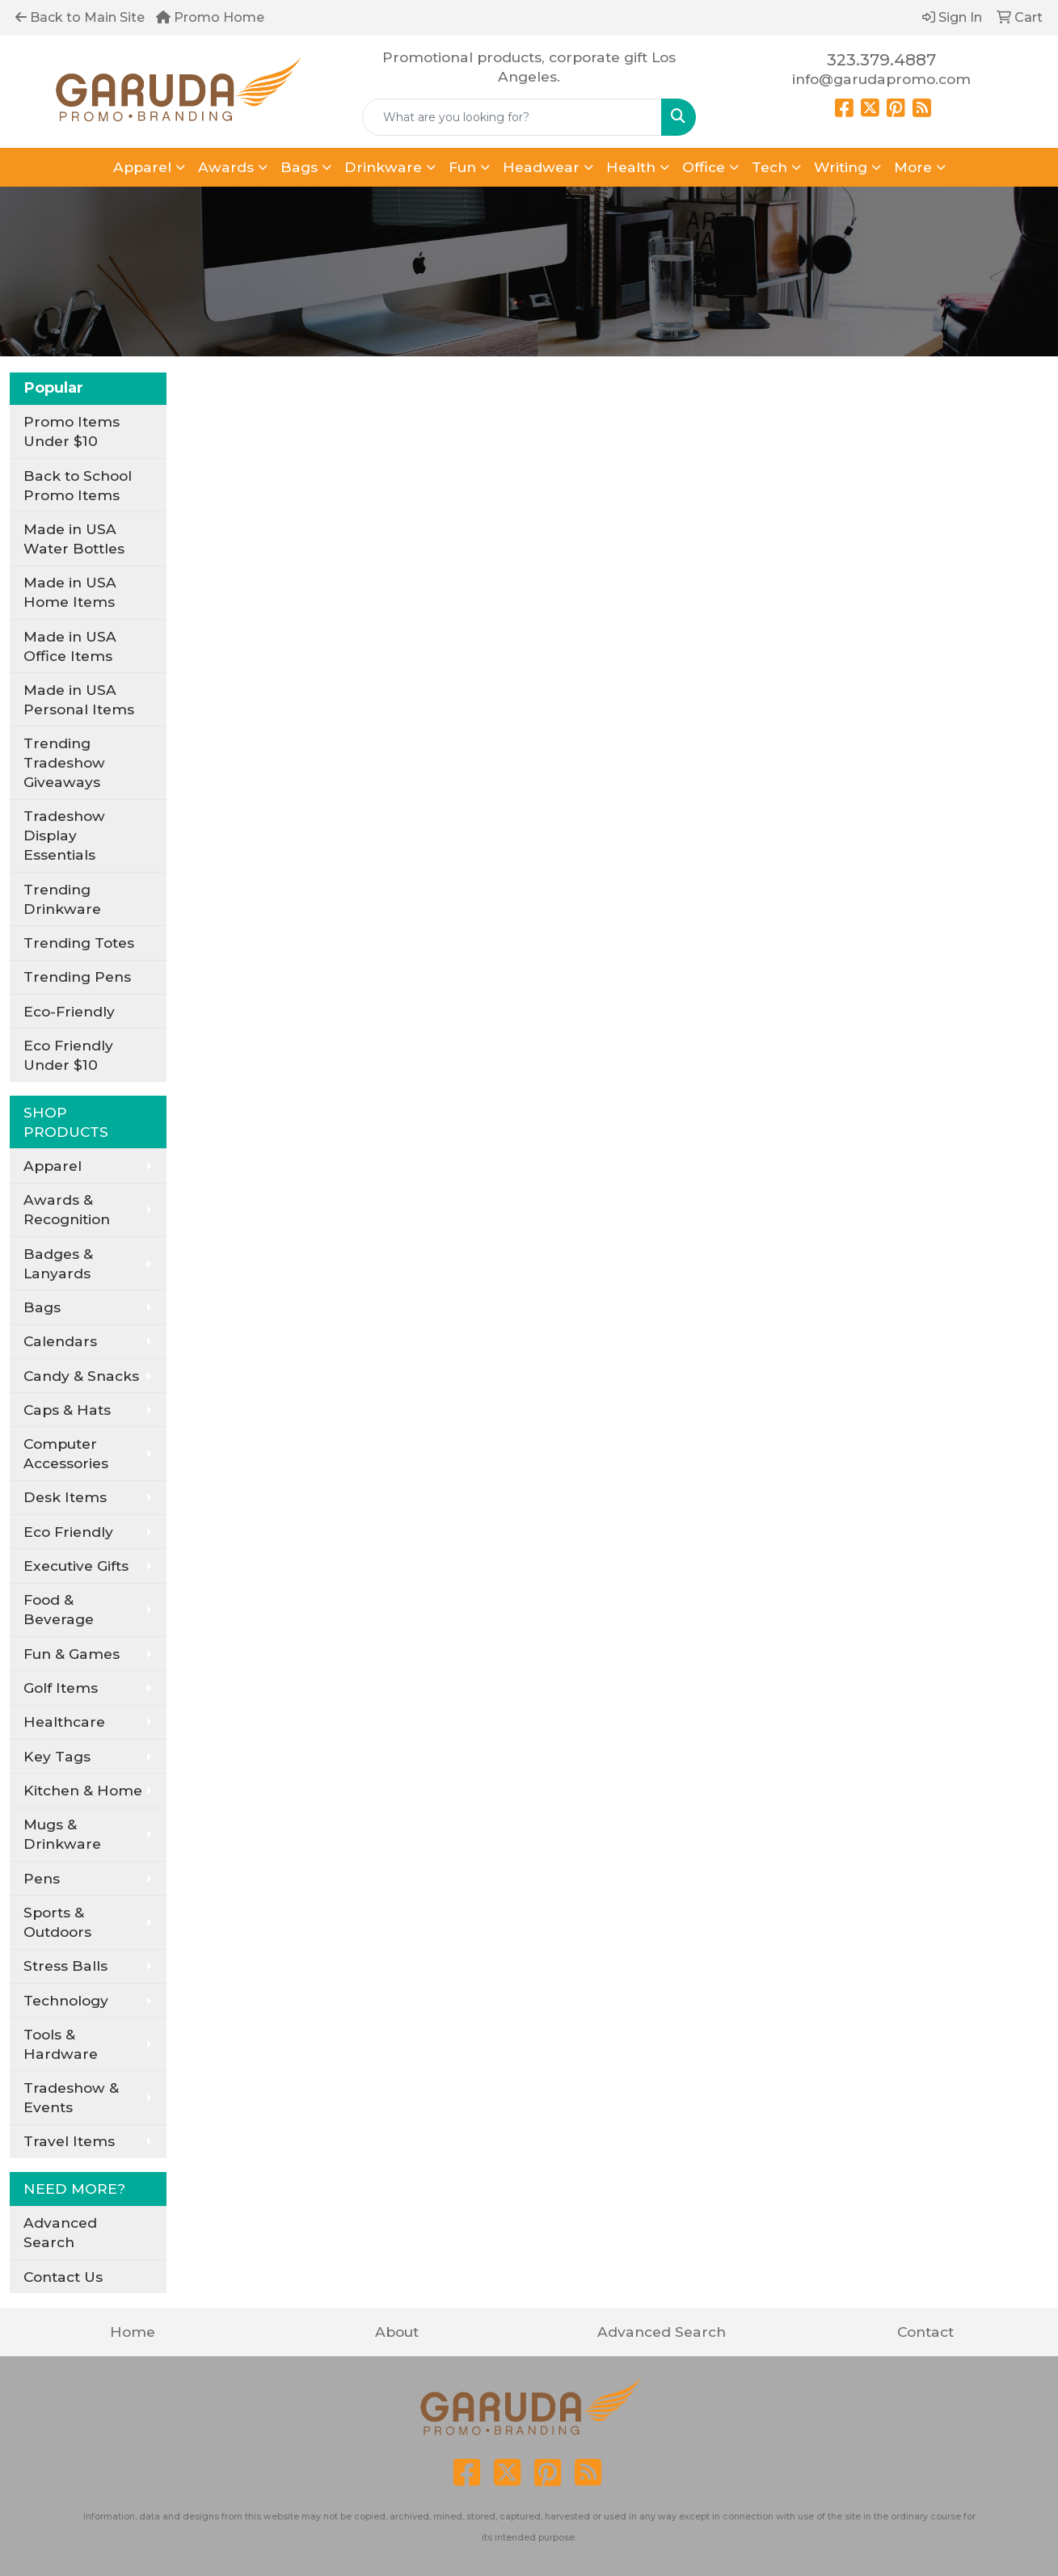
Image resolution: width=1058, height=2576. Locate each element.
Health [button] (630, 166)
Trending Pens (77, 976)
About (397, 2331)
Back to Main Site (80, 17)
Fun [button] (462, 166)
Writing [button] (840, 166)
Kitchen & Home (82, 1790)
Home (132, 2331)
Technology (65, 2000)
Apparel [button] (142, 166)
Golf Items (60, 1687)
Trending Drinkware (62, 899)
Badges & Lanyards (58, 1263)
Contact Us (63, 2276)
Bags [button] (299, 166)
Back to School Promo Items (77, 485)
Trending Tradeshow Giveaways (64, 762)
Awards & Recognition (66, 1209)
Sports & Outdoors (57, 1922)
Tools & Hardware (60, 2044)
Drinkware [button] (383, 166)
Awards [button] (226, 166)
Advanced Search (60, 2232)
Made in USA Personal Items (78, 699)
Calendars (60, 1340)
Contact (925, 2331)
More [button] (913, 166)
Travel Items (69, 2140)
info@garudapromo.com (881, 78)
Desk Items (65, 1496)
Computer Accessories (65, 1453)
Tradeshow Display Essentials (64, 835)
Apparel (52, 1165)
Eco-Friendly (69, 1011)
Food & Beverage (58, 1609)
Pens (41, 1878)
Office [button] (703, 166)
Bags (42, 1307)
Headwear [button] (541, 166)
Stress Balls (65, 1965)
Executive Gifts (76, 1565)
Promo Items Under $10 (71, 431)
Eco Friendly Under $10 (68, 1055)
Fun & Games (71, 1653)
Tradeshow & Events (71, 2097)
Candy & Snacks (81, 1375)
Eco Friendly (68, 1531)
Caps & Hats (67, 1409)
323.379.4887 (881, 59)
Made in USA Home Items (69, 592)
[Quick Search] (511, 117)
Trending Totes (78, 942)
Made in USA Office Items (69, 646)
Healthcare (64, 1721)
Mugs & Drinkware (62, 1834)
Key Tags (57, 1756)
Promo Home (210, 17)
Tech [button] (769, 166)
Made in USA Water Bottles (73, 538)
